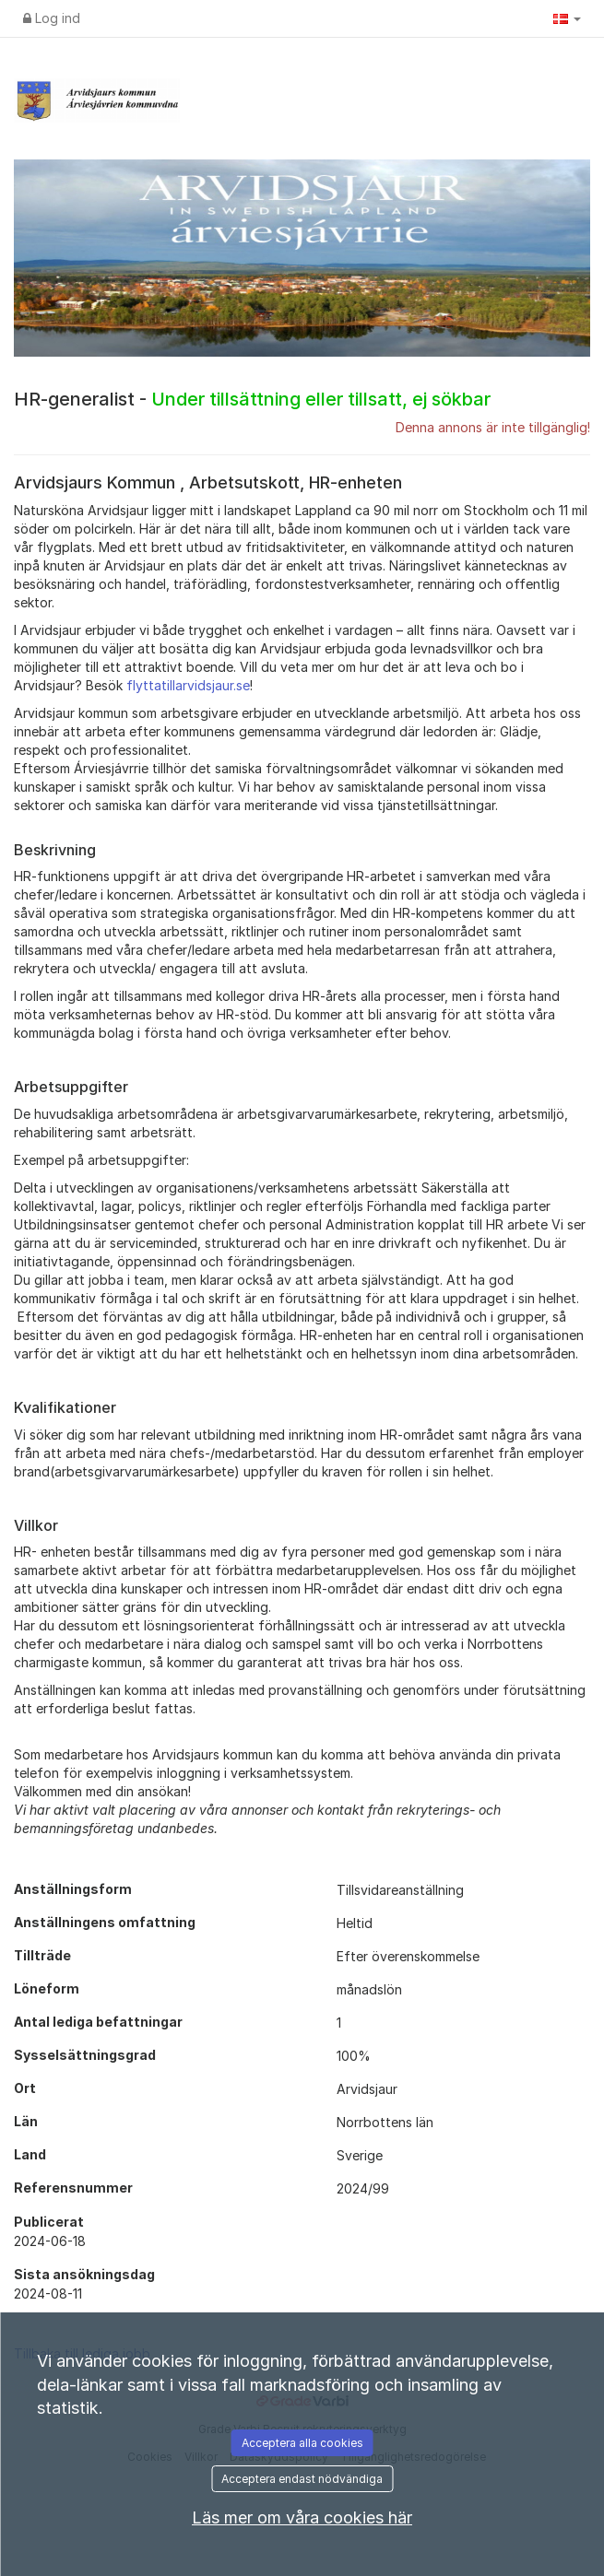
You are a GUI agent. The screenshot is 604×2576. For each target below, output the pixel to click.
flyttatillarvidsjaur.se (188, 685)
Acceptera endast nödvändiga (302, 2479)
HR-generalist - (252, 399)
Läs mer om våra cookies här (302, 2517)
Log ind (51, 18)
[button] (567, 18)
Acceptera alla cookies (302, 2443)
